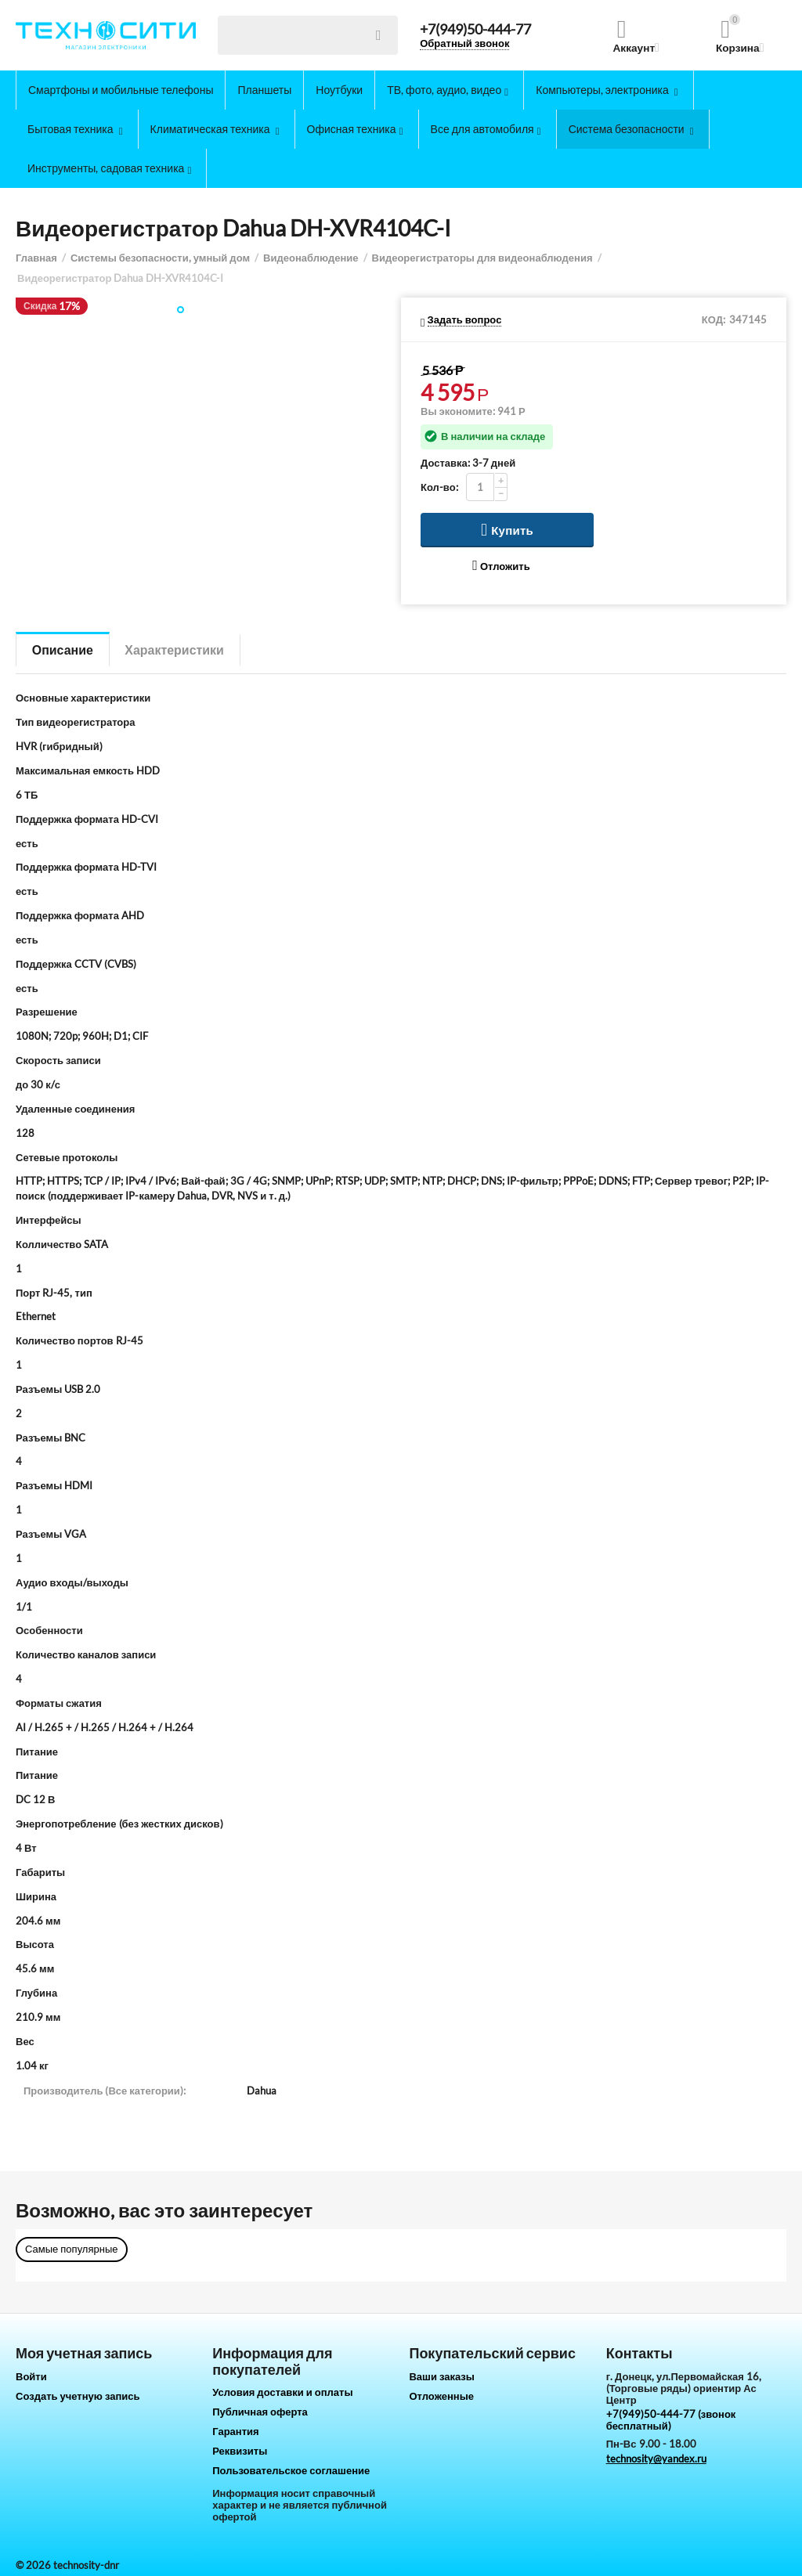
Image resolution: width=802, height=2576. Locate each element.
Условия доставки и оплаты (282, 2392)
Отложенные (441, 2396)
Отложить (500, 565)
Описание (62, 649)
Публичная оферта (260, 2411)
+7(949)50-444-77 (475, 30)
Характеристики (175, 649)
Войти (31, 2376)
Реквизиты (239, 2450)
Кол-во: (439, 487)
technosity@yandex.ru (656, 2458)
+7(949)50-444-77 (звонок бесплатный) (671, 2420)
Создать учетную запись (78, 2396)
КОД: (713, 319)
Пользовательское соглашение (291, 2470)
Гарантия (235, 2431)
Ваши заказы (442, 2376)
